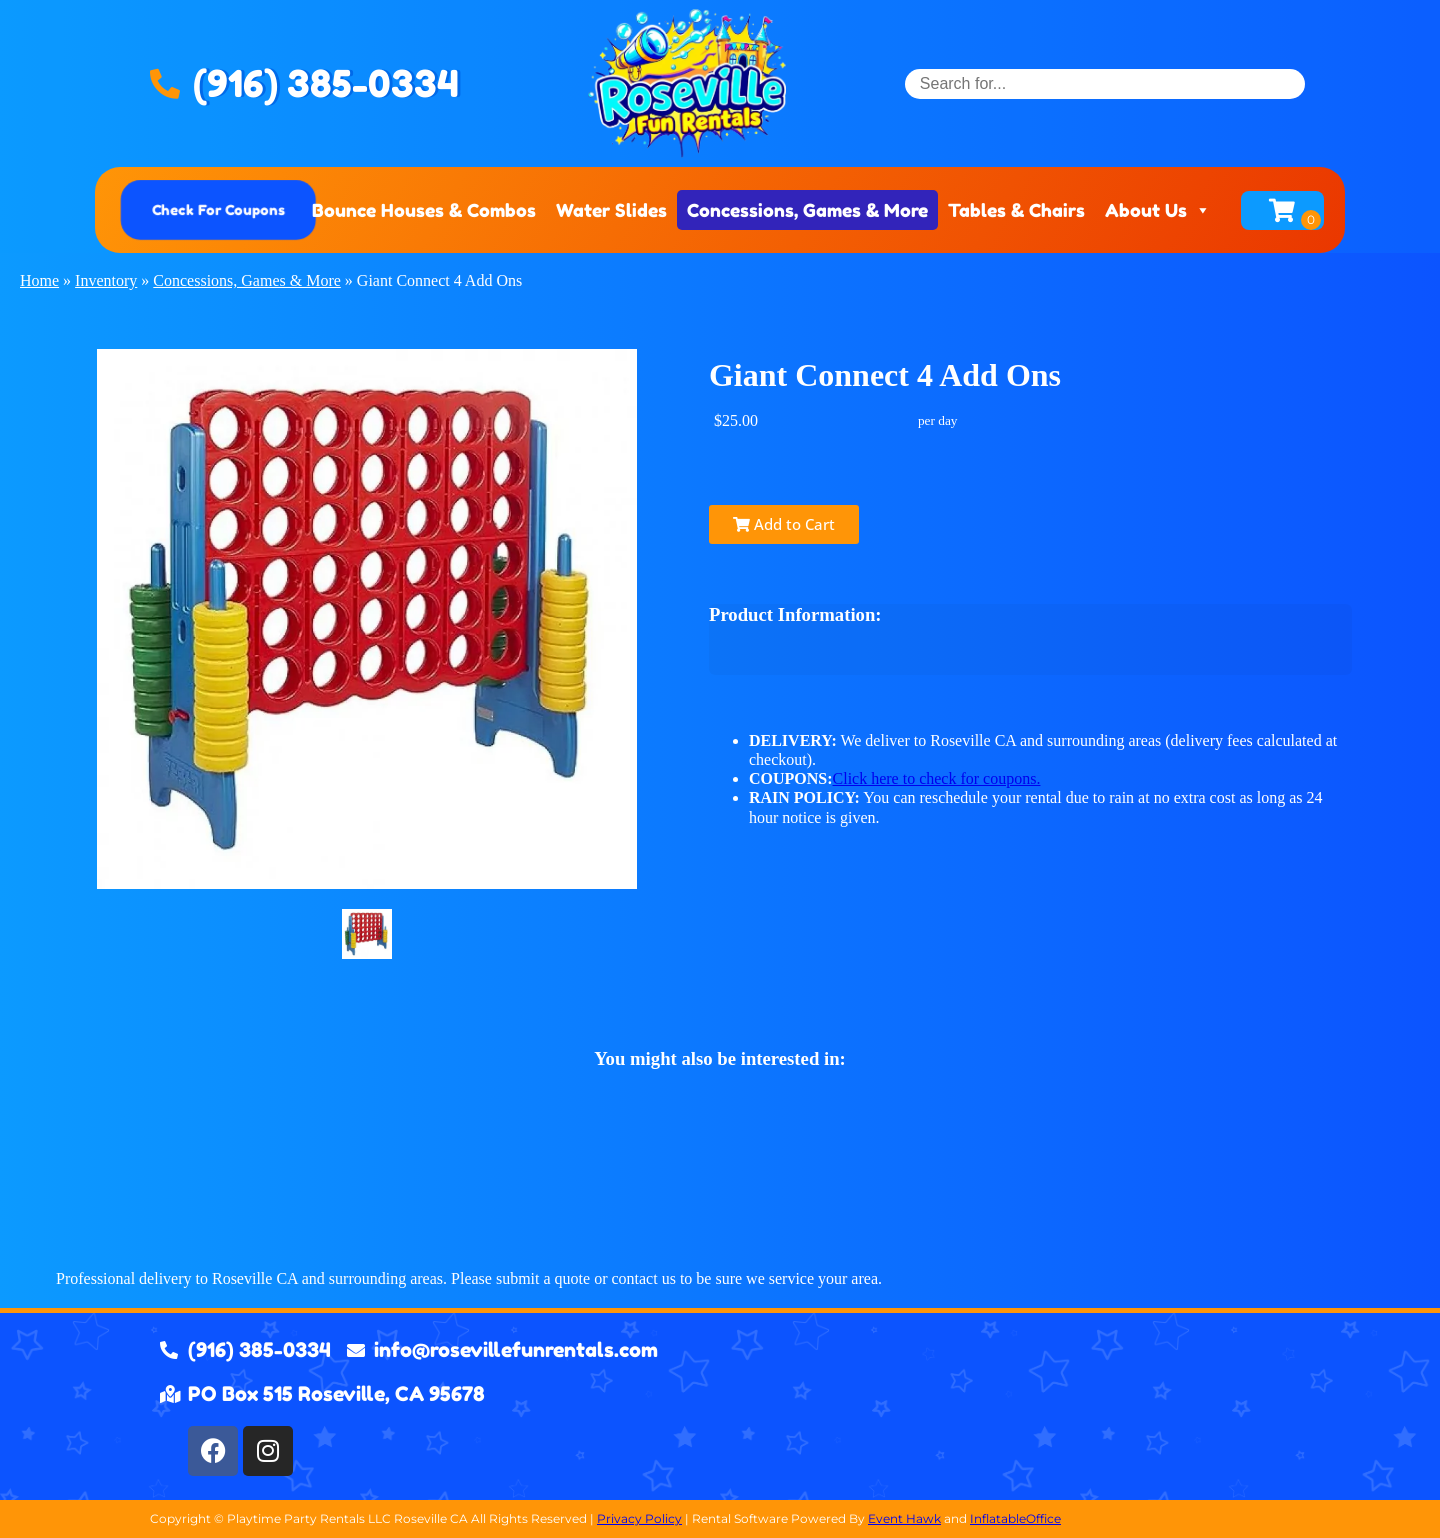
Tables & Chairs (1016, 210)
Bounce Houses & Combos (424, 210)
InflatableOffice (1015, 1518)
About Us (1158, 210)
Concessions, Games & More (807, 210)
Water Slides (611, 210)
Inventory (106, 280)
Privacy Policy (639, 1518)
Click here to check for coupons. (937, 778)
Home (39, 280)
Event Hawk (904, 1518)
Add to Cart (784, 524)
